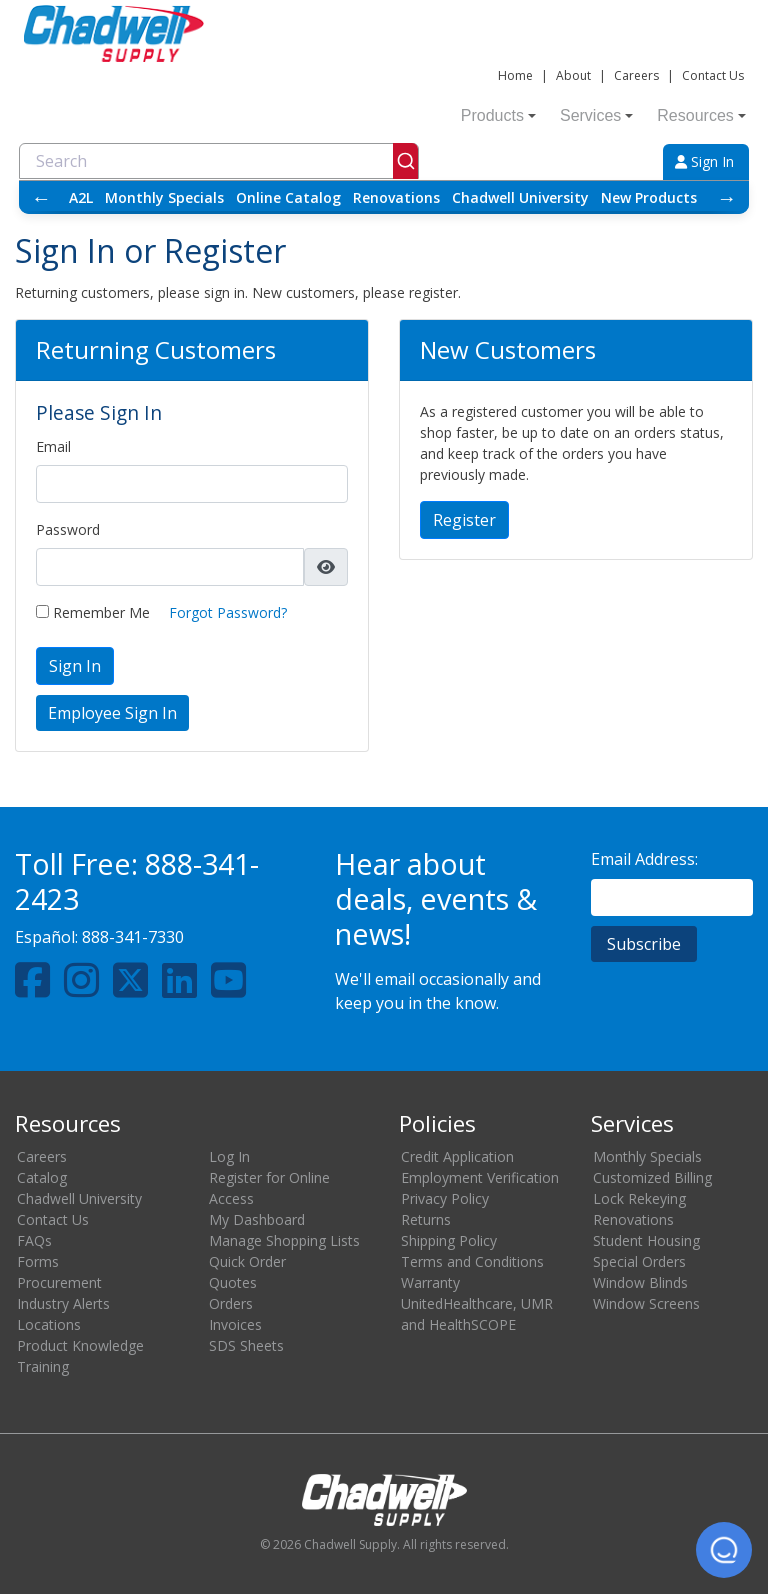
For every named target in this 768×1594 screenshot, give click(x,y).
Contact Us (713, 75)
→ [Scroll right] (727, 197)
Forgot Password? (228, 612)
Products (498, 115)
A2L (81, 197)
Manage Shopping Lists (284, 1240)
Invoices (235, 1324)
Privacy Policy (445, 1198)
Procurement (59, 1282)
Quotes (233, 1282)
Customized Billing (652, 1177)
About (573, 75)
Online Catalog (288, 197)
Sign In (704, 161)
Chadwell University (520, 197)
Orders (231, 1303)
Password (68, 529)
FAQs (34, 1240)
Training (43, 1366)
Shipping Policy (449, 1240)
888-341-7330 (133, 937)
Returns (426, 1219)
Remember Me (93, 612)
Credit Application (457, 1156)
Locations (49, 1324)
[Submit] (405, 161)
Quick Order (247, 1261)
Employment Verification (480, 1177)
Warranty (430, 1282)
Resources (701, 115)
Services (596, 115)
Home (515, 75)
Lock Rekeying (639, 1198)
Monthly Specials (164, 197)
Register (464, 520)
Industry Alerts (63, 1303)
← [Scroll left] (41, 197)
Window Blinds (640, 1282)
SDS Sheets (246, 1345)
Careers (636, 75)
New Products (649, 197)
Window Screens (646, 1303)
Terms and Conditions (472, 1261)
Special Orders (639, 1261)
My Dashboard (257, 1219)
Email (53, 446)
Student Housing (646, 1240)
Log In (229, 1156)
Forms (38, 1261)
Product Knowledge (80, 1345)
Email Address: (644, 859)
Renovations (396, 197)
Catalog (42, 1177)
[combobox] (219, 161)
